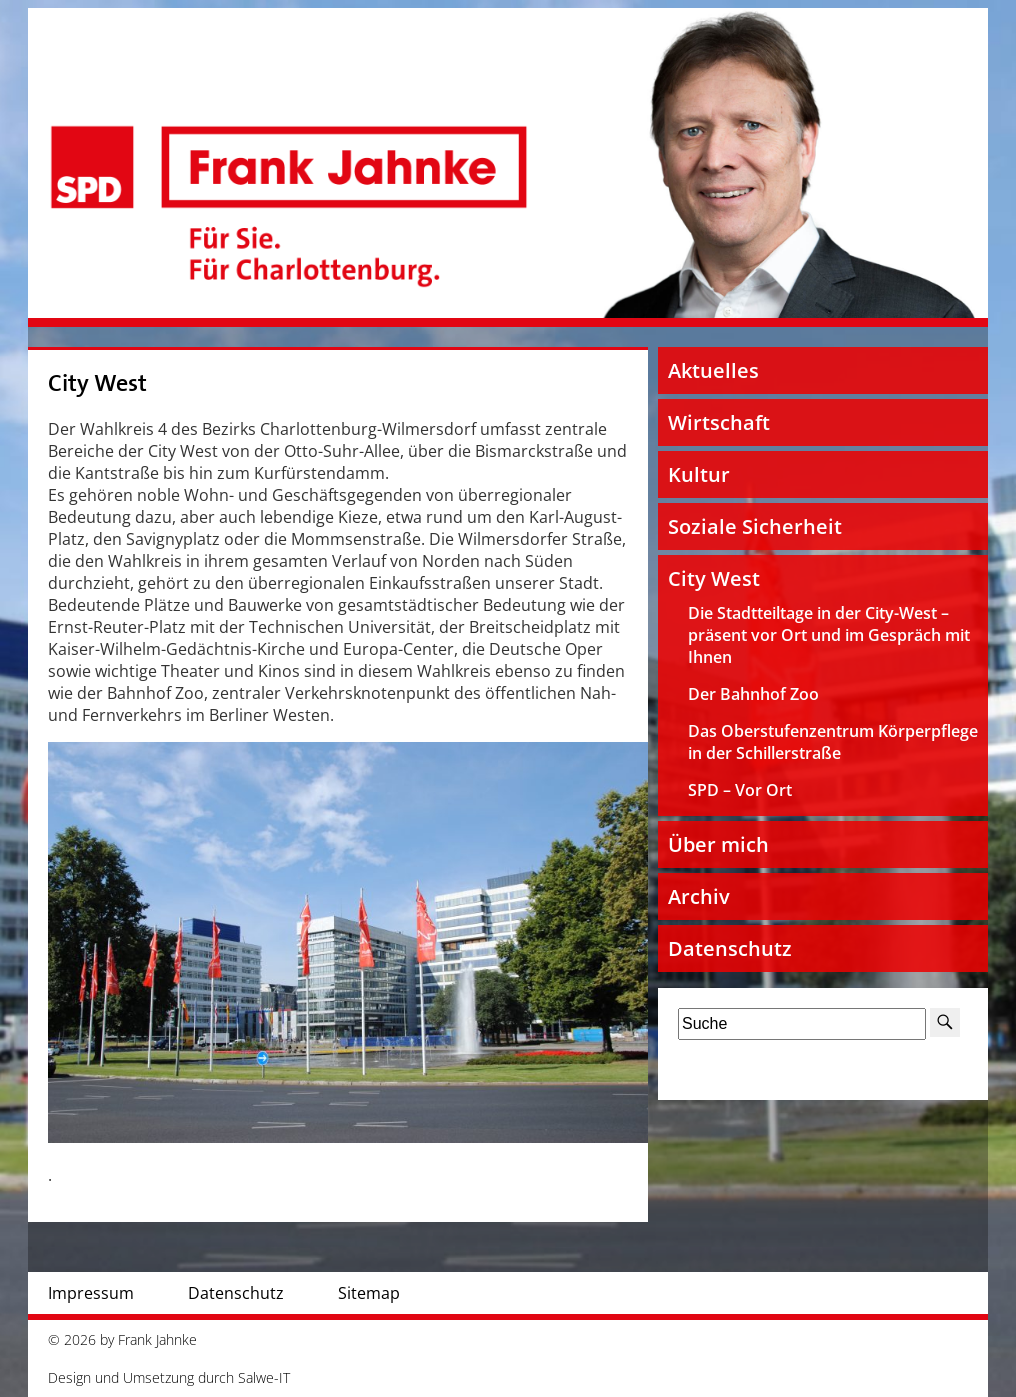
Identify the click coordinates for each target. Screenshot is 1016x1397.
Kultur (699, 474)
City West (97, 383)
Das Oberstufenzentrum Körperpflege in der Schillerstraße (833, 742)
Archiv (699, 896)
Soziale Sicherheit (755, 526)
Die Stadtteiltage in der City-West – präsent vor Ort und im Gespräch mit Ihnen (829, 635)
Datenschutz (730, 948)
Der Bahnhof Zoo (753, 694)
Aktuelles (713, 370)
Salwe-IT (264, 1377)
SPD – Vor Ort (740, 790)
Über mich (718, 844)
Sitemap (369, 1293)
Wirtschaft (719, 422)
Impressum (91, 1293)
